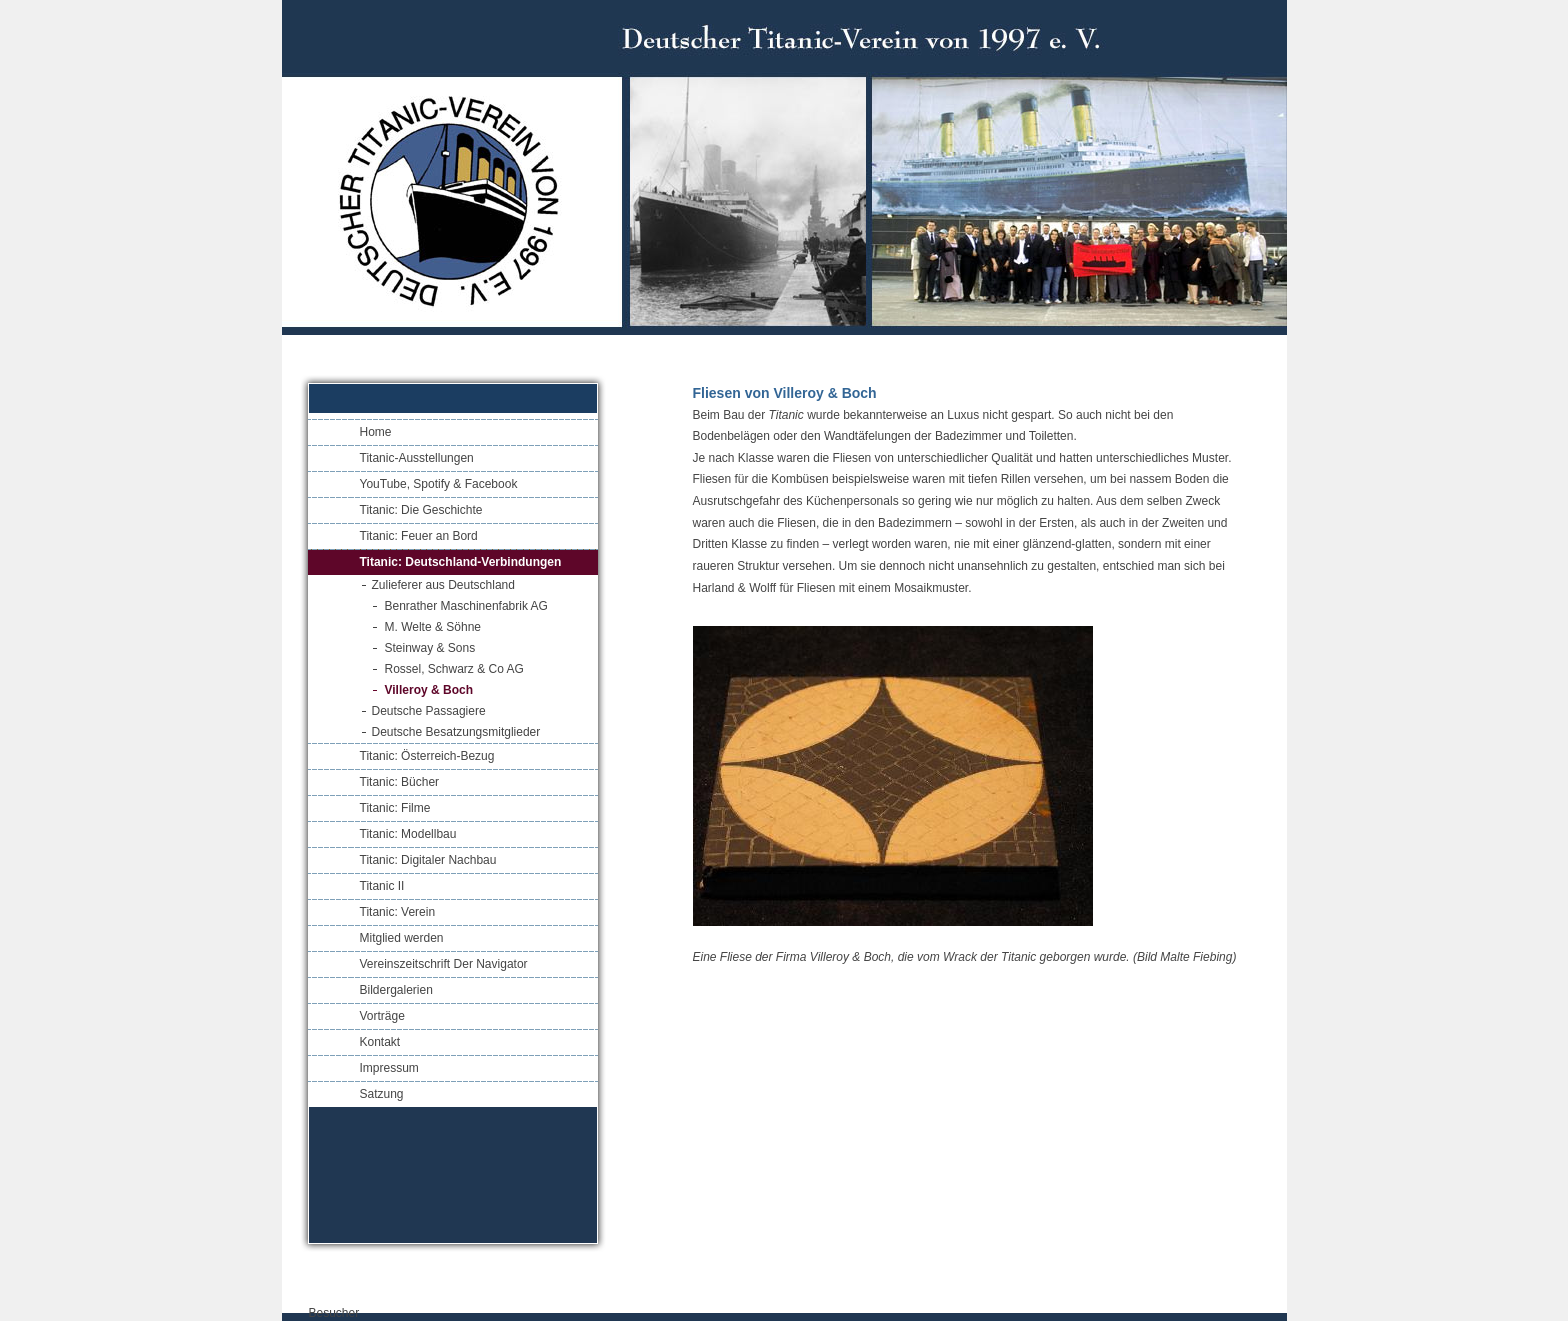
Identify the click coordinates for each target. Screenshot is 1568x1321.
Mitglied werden (402, 938)
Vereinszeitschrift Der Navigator (444, 964)
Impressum (389, 1068)
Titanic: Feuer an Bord (419, 536)
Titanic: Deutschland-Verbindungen (461, 562)
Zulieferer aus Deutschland (443, 585)
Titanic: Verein (398, 912)
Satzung (382, 1094)
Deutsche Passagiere (429, 711)
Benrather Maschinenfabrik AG (466, 606)
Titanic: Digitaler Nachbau (428, 860)
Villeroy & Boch (429, 690)
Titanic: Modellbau (408, 834)
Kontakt (380, 1042)
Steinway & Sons (430, 648)
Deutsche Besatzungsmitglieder (456, 732)
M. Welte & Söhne (433, 627)
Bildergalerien (396, 990)
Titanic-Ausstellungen (417, 458)
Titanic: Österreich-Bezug (427, 756)
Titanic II (382, 886)
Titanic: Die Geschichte (421, 510)
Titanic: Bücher (400, 782)
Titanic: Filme (395, 808)
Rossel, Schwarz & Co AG (454, 669)
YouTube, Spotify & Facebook (439, 484)
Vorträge (382, 1016)
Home (376, 432)
